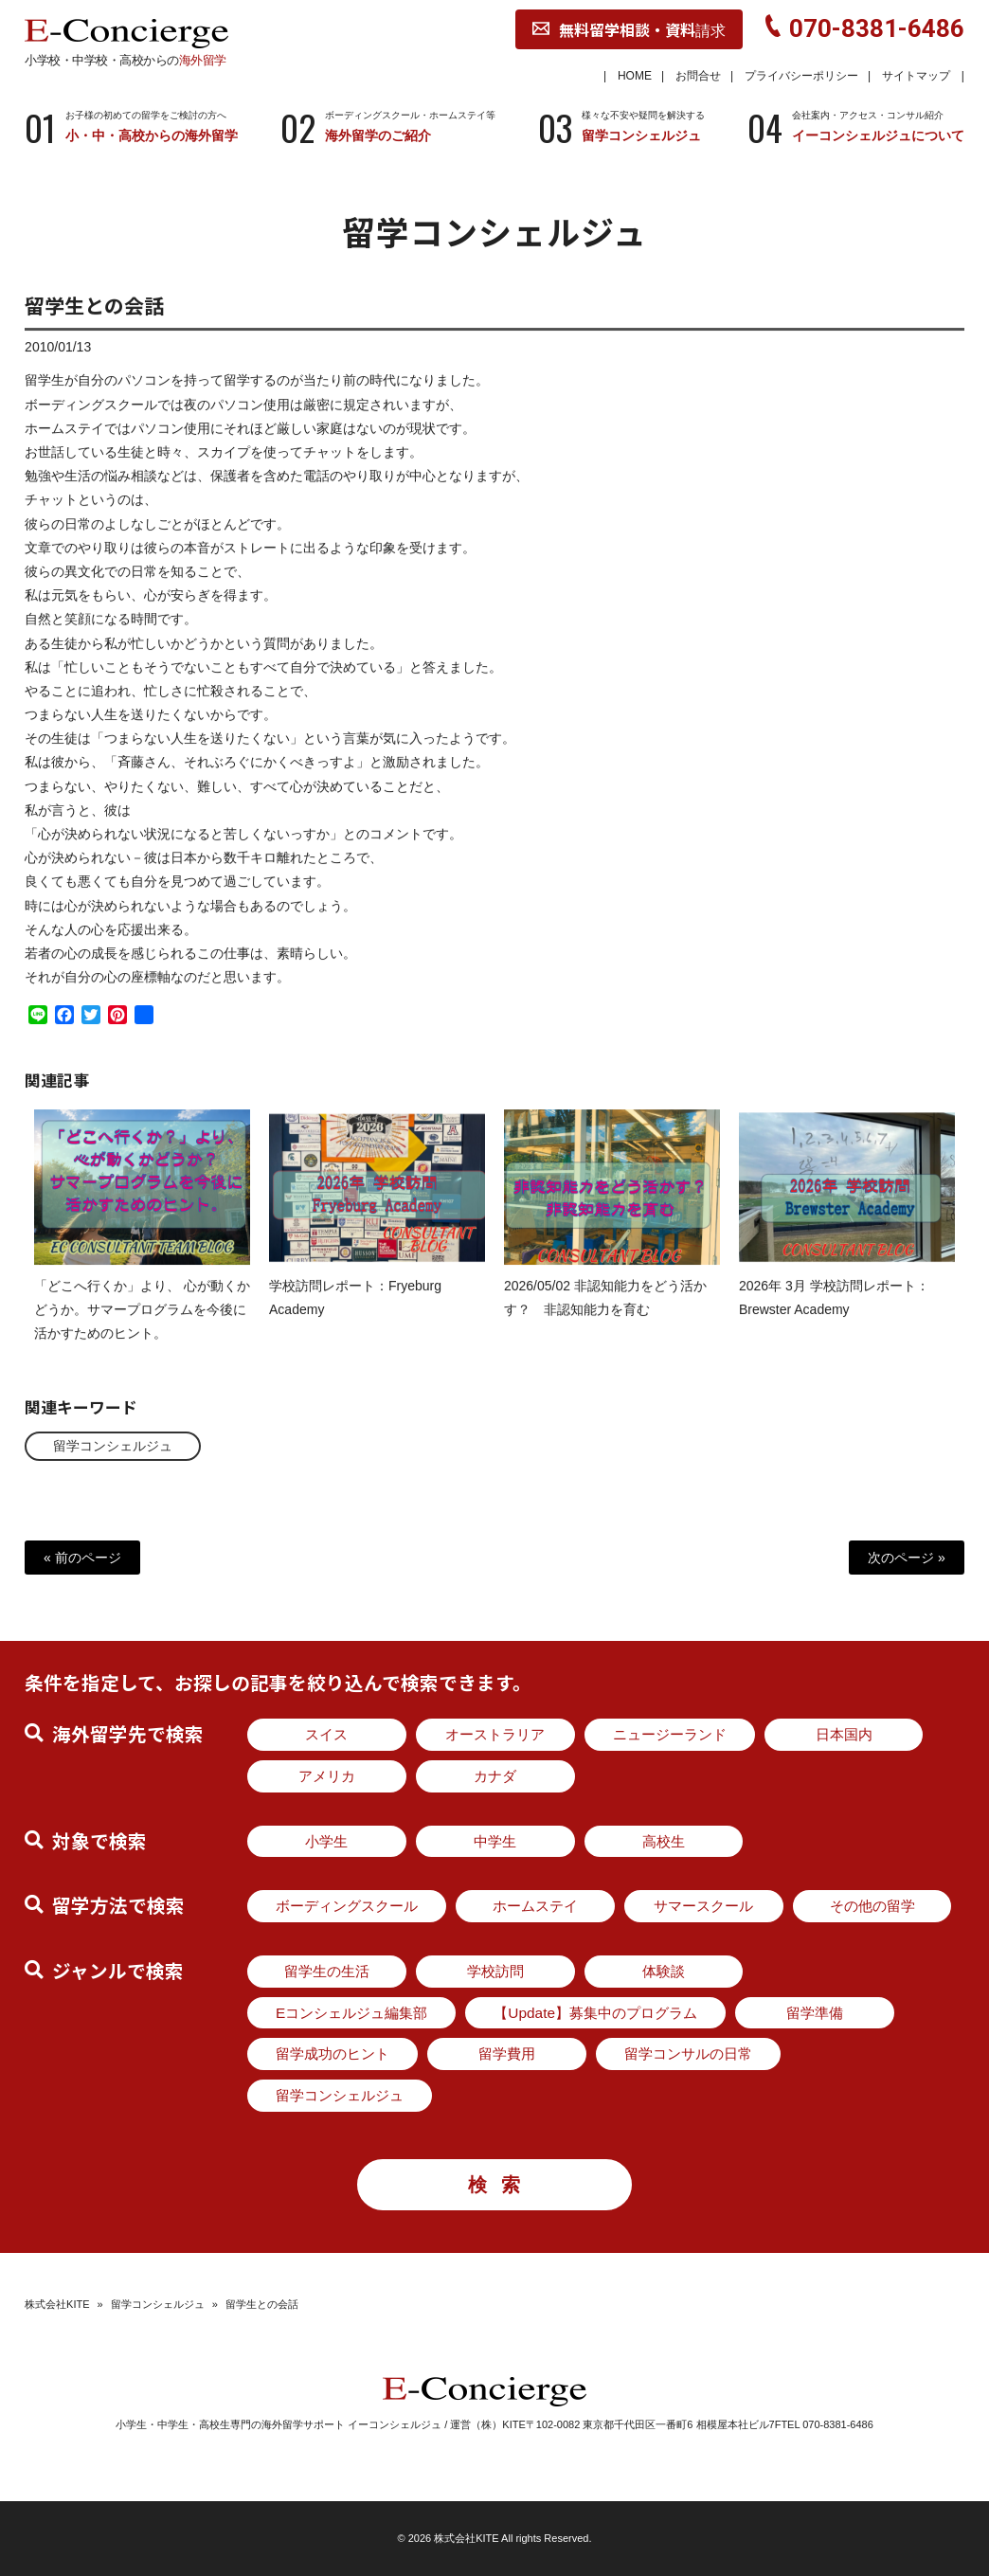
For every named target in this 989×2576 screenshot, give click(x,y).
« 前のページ (82, 1557)
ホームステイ (535, 1906)
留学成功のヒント (332, 2053)
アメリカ (326, 1776)
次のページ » (906, 1557)
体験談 (663, 1971)
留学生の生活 (326, 1971)
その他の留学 (872, 1906)
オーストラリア (495, 1734)
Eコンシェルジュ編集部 (351, 2013)
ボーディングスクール (347, 1906)
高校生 (663, 1841)
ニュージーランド (670, 1734)
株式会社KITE (57, 2304)
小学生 (326, 1841)
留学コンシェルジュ (112, 1445)
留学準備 (814, 2013)
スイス (326, 1734)
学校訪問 (495, 1971)
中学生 (495, 1841)
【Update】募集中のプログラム (595, 2013)
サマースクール (703, 1906)
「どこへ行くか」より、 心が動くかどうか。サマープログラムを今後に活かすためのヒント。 (142, 1324)
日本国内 (844, 1734)
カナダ (495, 1776)
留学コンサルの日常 (688, 2053)
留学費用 (506, 2053)
